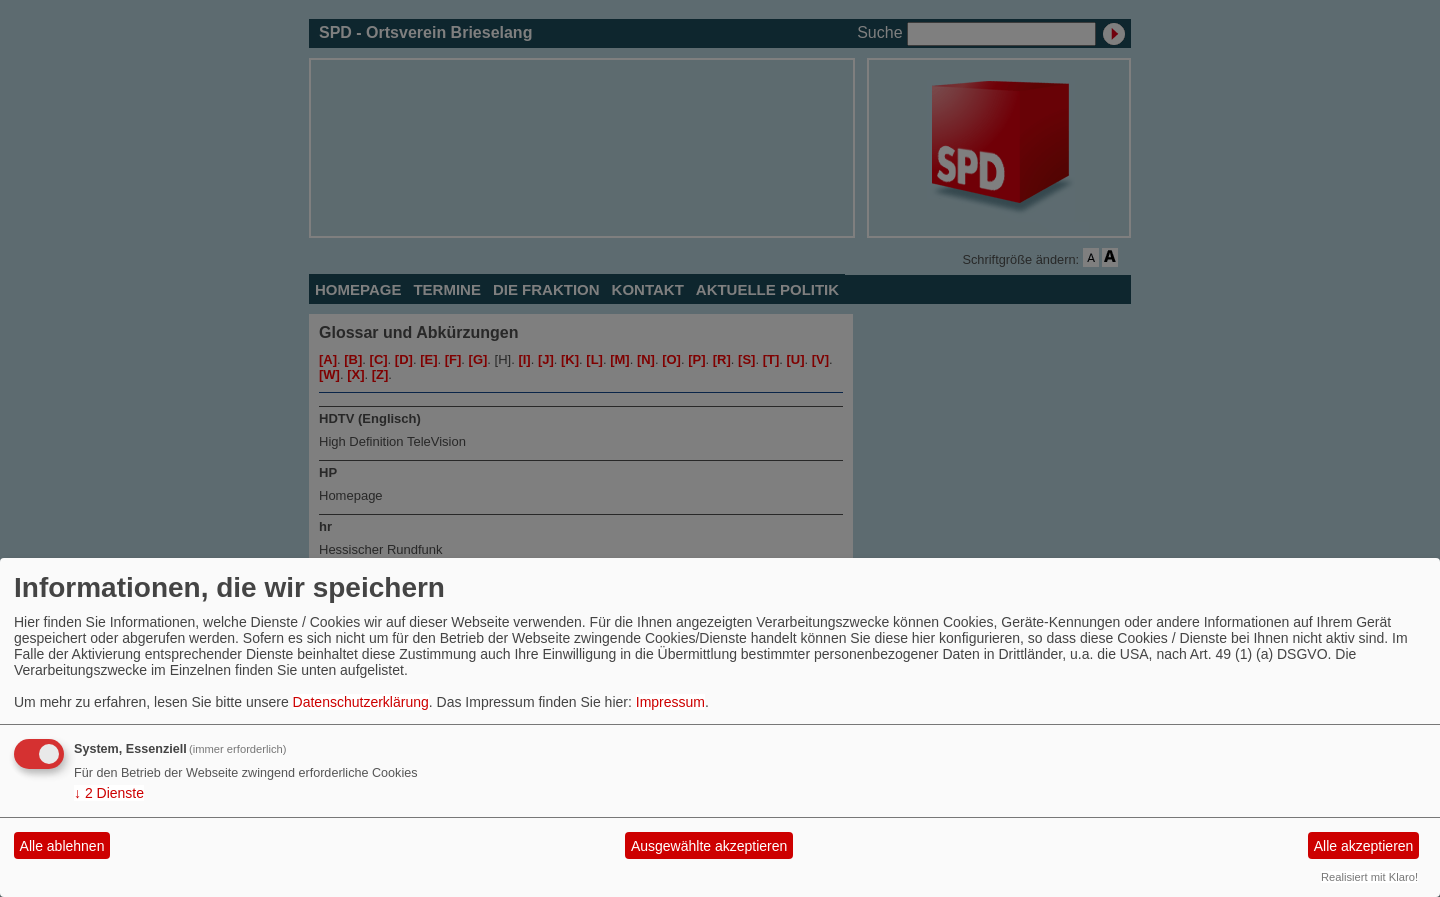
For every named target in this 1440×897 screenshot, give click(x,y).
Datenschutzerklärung (361, 702)
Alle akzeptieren (1364, 846)
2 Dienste (109, 793)
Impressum (670, 702)
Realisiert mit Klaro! (1369, 877)
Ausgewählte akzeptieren (709, 846)
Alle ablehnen (62, 846)
